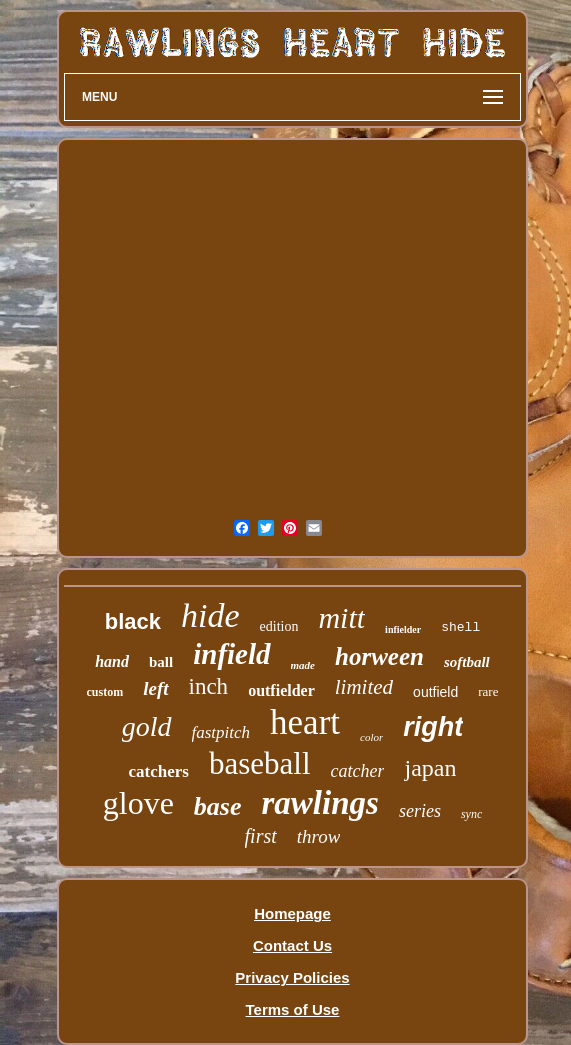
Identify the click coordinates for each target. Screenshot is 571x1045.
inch (209, 686)
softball (467, 662)
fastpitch (221, 732)
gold (147, 726)
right (433, 727)
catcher (358, 771)
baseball (260, 763)
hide (210, 615)
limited (364, 687)
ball (161, 662)
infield (231, 654)
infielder (403, 629)
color (371, 737)
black (133, 621)
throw (319, 836)
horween (379, 656)
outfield (435, 692)
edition (279, 626)
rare (488, 691)
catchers (159, 771)
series (420, 811)
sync (471, 814)
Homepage (292, 913)
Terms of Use (293, 1009)
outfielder (281, 690)
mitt (341, 617)
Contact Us (292, 945)
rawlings (320, 803)
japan (430, 768)
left (155, 688)
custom (105, 692)
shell (460, 627)
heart (305, 722)
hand (112, 661)
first (261, 836)
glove (138, 803)
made (303, 665)
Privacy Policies (292, 977)
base (218, 806)
